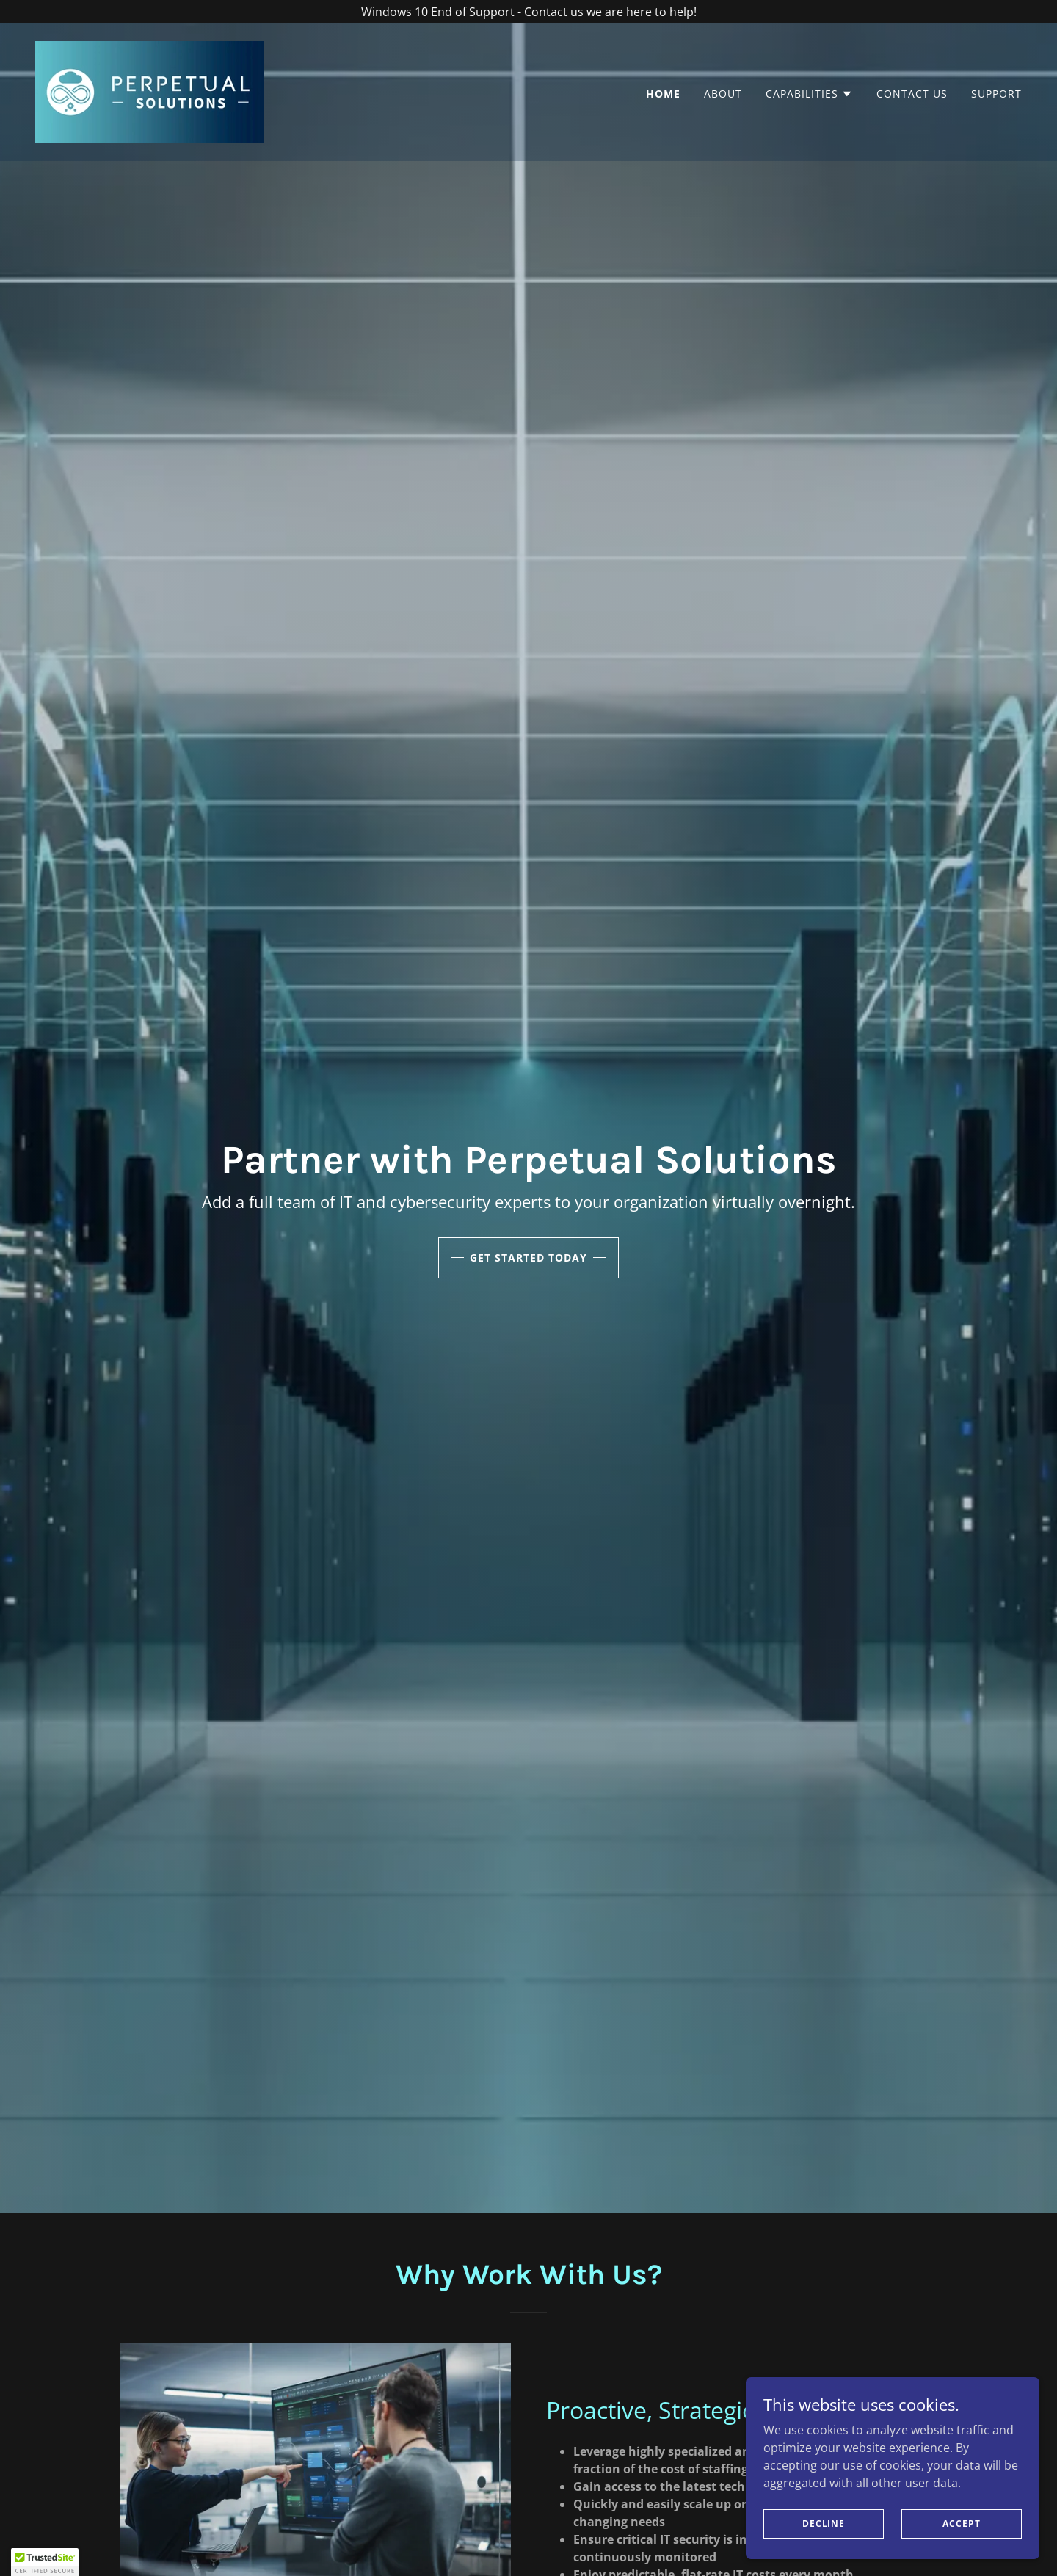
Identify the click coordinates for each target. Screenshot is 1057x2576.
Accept (961, 2523)
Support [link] (996, 94)
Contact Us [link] (912, 94)
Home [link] (663, 94)
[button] (809, 94)
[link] (149, 91)
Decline (823, 2523)
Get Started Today (528, 1258)
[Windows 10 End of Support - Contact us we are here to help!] (528, 12)
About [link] (723, 94)
